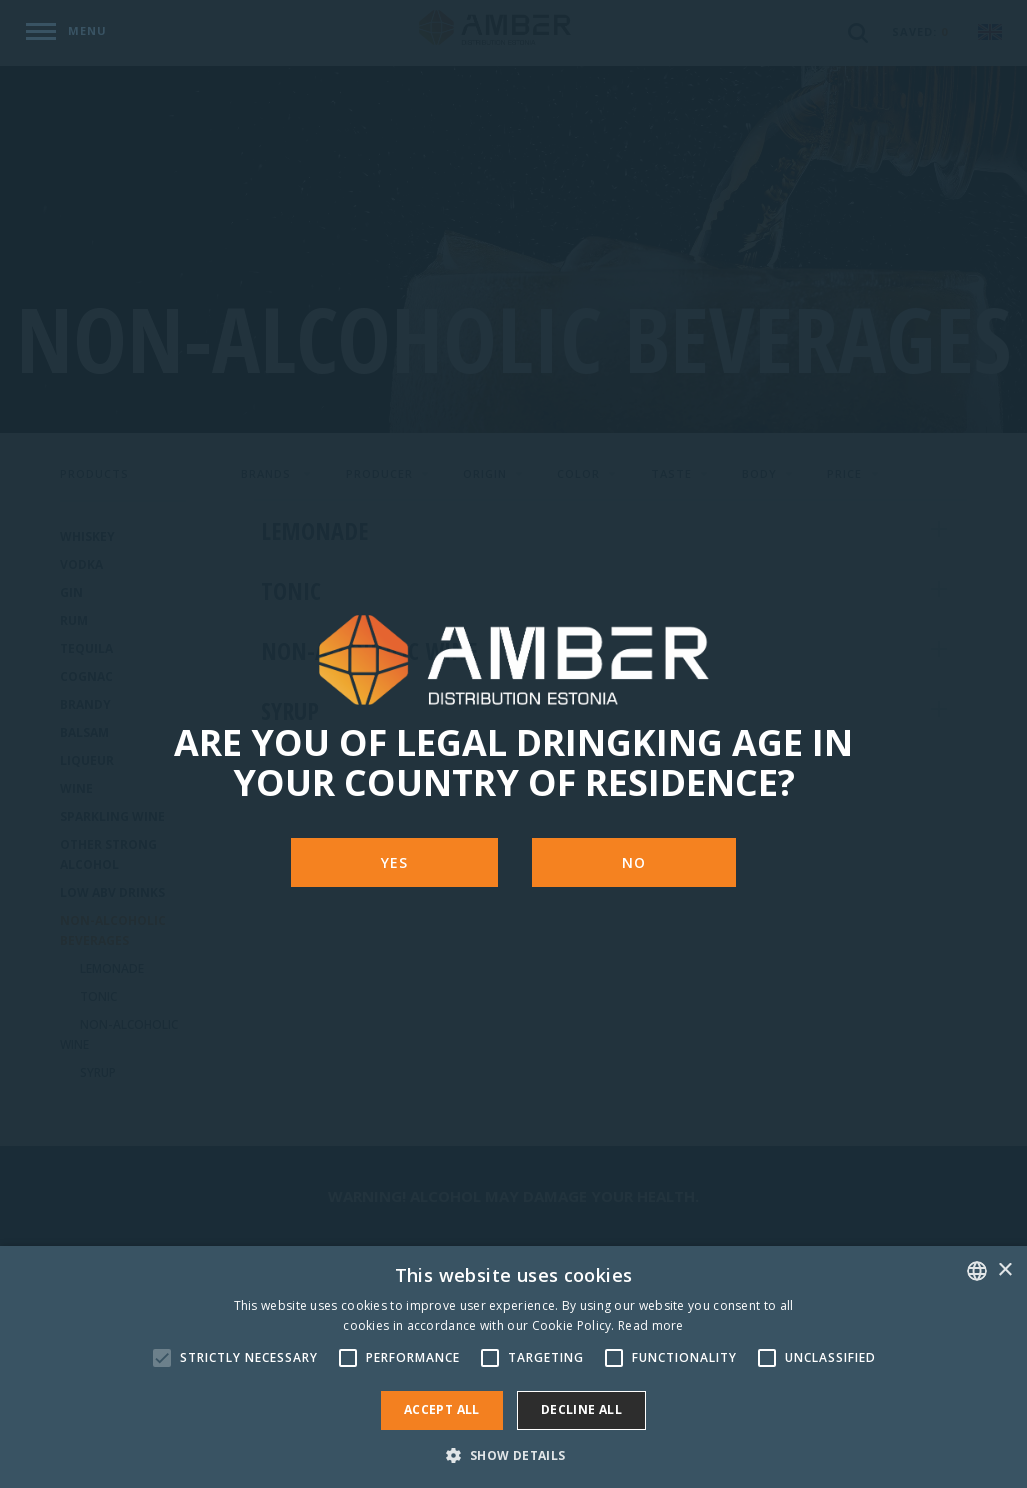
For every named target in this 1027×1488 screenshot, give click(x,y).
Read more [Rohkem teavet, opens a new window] (651, 1325)
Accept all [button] (442, 1409)
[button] (513, 1454)
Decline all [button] (581, 1409)
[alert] (513, 1367)
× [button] (1004, 1270)
